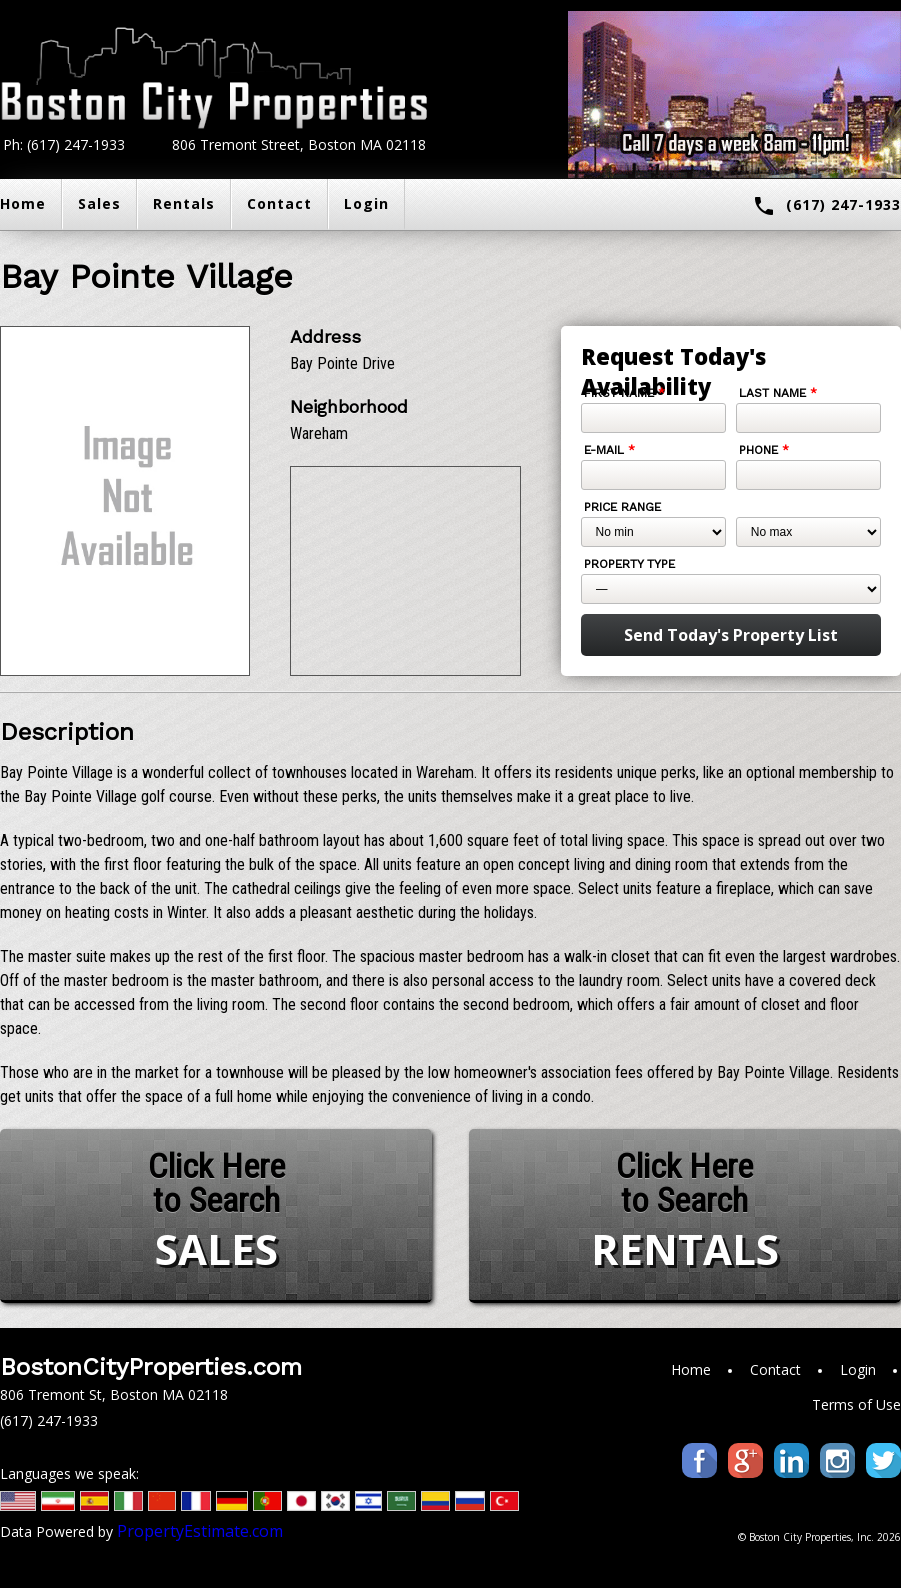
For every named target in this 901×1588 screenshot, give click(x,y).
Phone (764, 450)
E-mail (609, 450)
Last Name (778, 393)
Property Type (629, 564)
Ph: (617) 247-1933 (64, 144)
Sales (99, 203)
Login (366, 203)
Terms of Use (856, 1404)
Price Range (622, 507)
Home (691, 1369)
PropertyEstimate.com (200, 1531)
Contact (279, 203)
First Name (624, 393)
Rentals (184, 203)
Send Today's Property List (731, 635)
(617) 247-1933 (826, 206)
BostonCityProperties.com (151, 1367)
